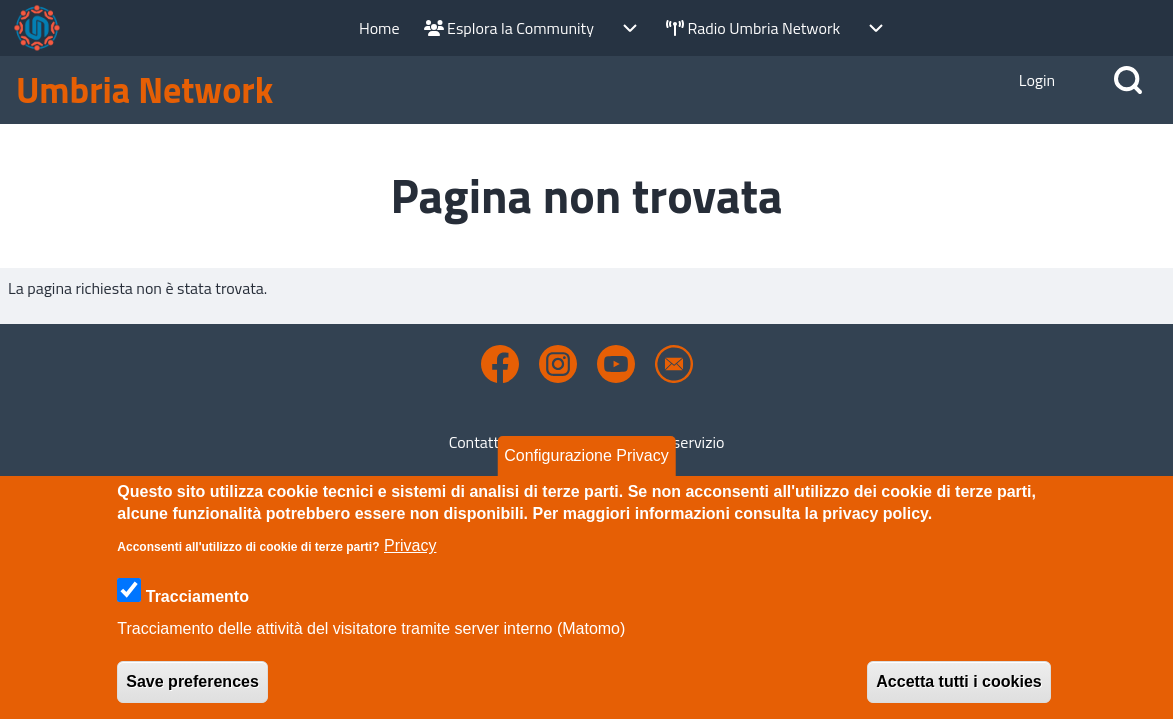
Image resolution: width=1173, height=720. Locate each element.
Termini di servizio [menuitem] (664, 442)
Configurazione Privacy (586, 479)
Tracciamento (197, 621)
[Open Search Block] (1128, 80)
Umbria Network (144, 90)
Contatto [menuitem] (478, 442)
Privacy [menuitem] (555, 442)
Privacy (410, 570)
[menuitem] (379, 28)
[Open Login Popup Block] (1037, 80)
